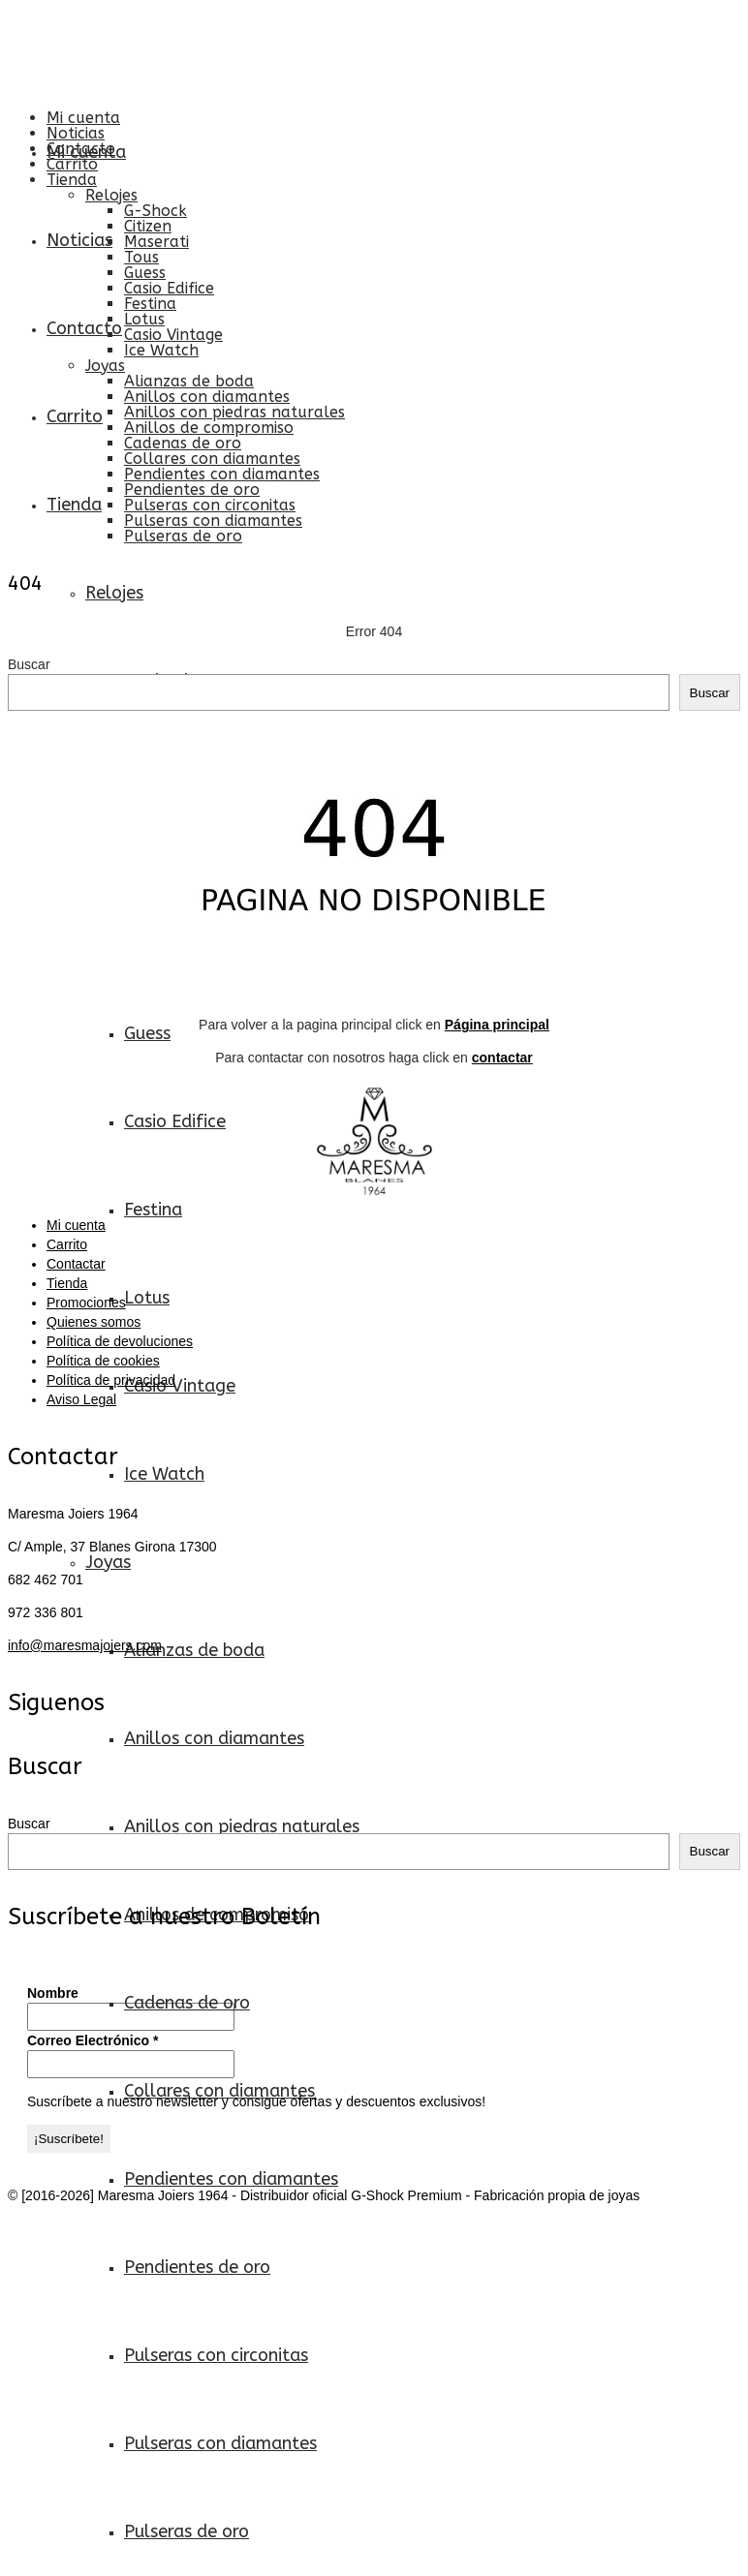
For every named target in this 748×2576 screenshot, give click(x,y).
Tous (141, 257)
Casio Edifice (169, 288)
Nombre (52, 1993)
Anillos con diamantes (207, 396)
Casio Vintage (173, 334)
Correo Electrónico (92, 2040)
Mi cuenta (83, 117)
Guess (145, 272)
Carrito (72, 164)
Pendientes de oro (192, 489)
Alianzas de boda (189, 381)
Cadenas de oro (182, 443)
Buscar (29, 664)
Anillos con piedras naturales (234, 412)
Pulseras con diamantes (213, 520)
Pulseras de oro (183, 536)
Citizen (147, 226)
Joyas (105, 365)
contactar (502, 1057)
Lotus (144, 319)
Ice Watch (161, 350)
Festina (150, 303)
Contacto (81, 148)
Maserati (156, 241)
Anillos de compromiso (209, 427)
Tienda (72, 179)
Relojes (111, 195)
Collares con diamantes (212, 458)
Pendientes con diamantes (222, 474)
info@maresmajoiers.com (85, 1645)
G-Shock (155, 210)
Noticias (76, 133)
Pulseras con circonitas (210, 505)
